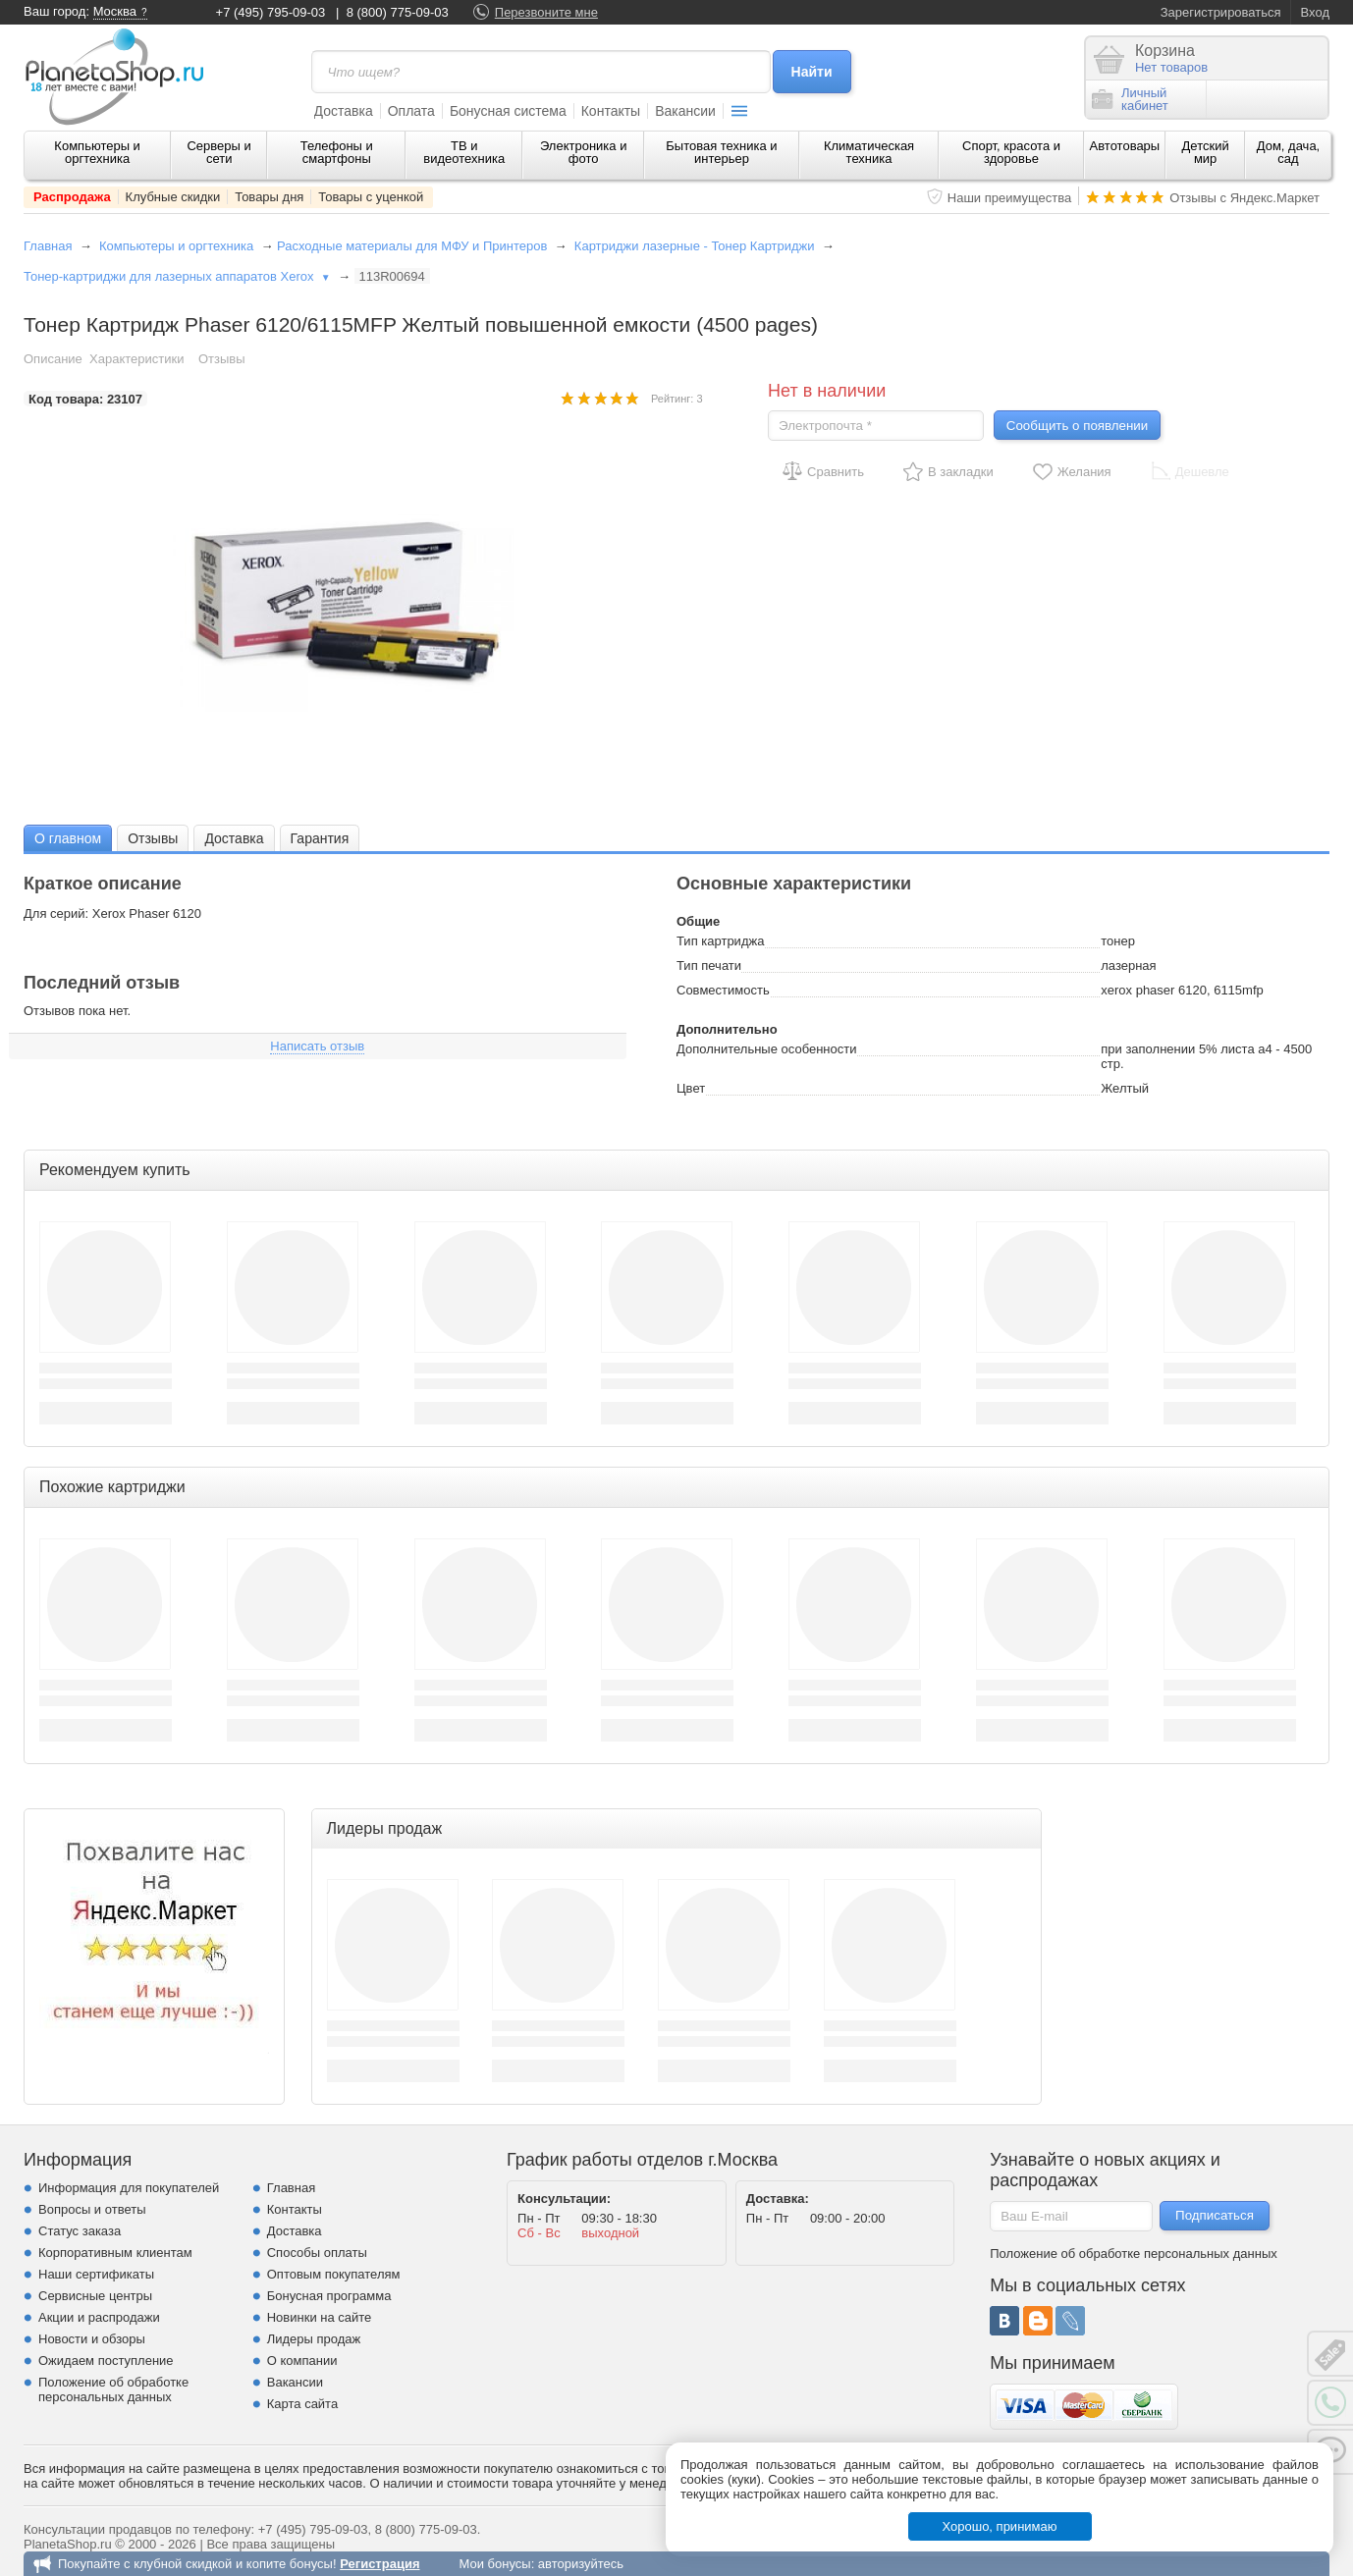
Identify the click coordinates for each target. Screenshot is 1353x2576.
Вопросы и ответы (91, 2209)
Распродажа (72, 196)
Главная (48, 246)
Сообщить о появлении (1077, 425)
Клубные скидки (173, 196)
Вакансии (685, 111)
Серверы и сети (218, 152)
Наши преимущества (1009, 197)
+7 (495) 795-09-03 (271, 12)
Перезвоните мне (546, 12)
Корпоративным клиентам (115, 2252)
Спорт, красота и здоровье (1011, 152)
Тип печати (708, 965)
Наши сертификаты (96, 2274)
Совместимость (723, 990)
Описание (53, 358)
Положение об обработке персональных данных (113, 2389)
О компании (302, 2360)
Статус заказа (79, 2231)
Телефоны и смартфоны (336, 152)
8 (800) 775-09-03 (398, 12)
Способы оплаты (317, 2252)
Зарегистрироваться (1221, 12)
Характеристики (136, 358)
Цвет (690, 1088)
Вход (1315, 12)
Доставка (343, 111)
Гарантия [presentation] (320, 838)
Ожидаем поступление (106, 2360)
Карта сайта (302, 2403)
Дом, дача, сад (1289, 152)
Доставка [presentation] (233, 838)
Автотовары (1125, 145)
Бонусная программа (329, 2295)
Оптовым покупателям (334, 2274)
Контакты (610, 111)
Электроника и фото (583, 152)
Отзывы (221, 358)
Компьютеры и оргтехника (97, 152)
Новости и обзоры (91, 2339)
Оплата (411, 111)
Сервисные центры (95, 2295)
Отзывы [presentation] (153, 838)
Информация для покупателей (128, 2187)
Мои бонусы (494, 2563)
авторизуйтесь (580, 2563)
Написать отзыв (317, 1046)
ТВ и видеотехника (464, 152)
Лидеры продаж (314, 2339)
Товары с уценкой (370, 196)
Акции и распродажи (99, 2317)
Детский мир (1205, 152)
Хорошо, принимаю (1000, 2526)
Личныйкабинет (1130, 99)
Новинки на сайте (319, 2317)
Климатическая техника (869, 152)
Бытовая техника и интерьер (721, 152)
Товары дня (269, 196)
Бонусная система (508, 111)
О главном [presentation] (67, 838)
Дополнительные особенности (766, 1049)
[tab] (68, 838)
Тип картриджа (720, 941)
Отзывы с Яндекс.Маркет (1244, 197)
